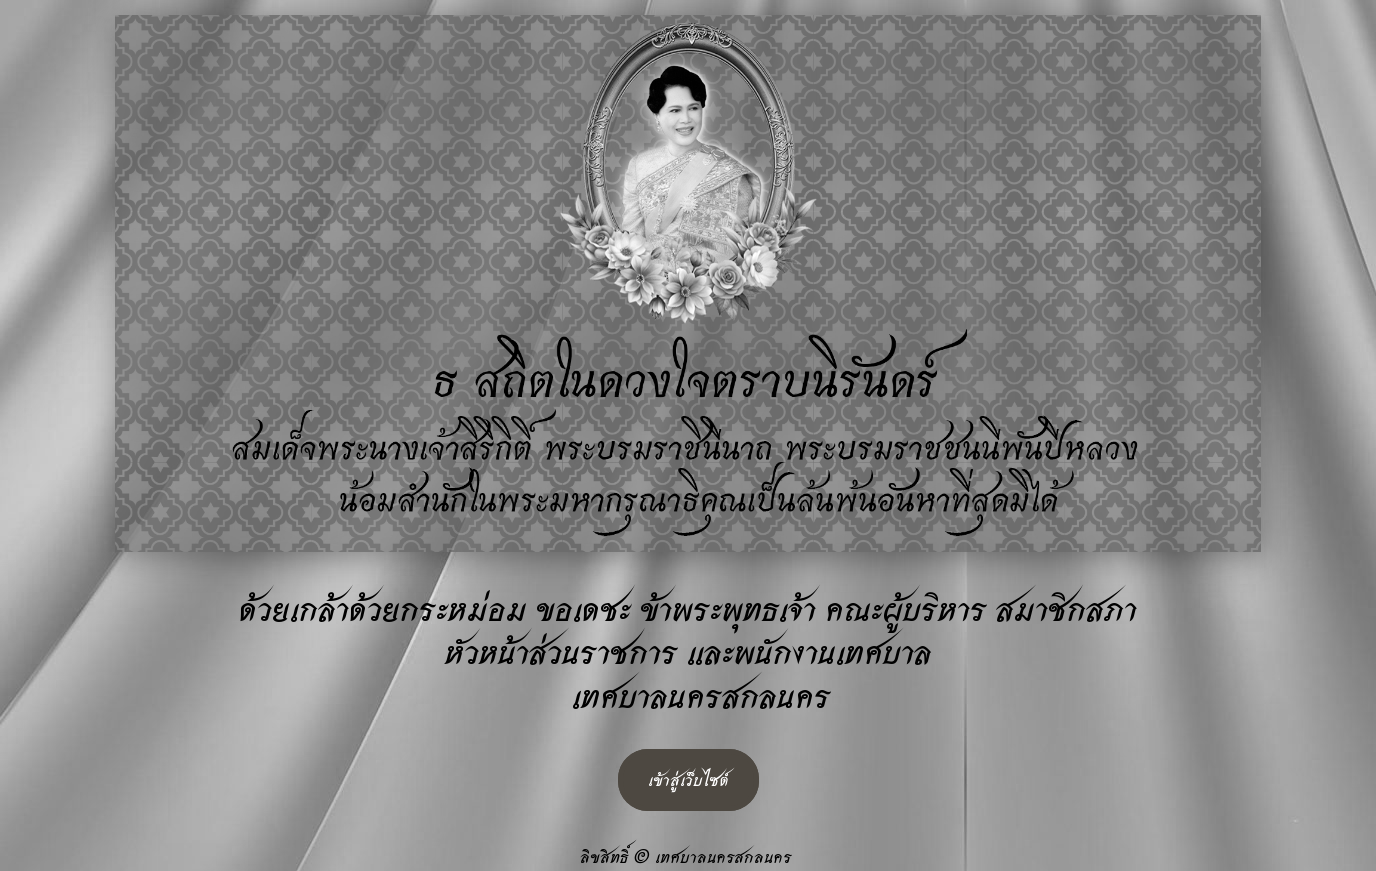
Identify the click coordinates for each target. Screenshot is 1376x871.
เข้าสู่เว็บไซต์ (688, 780)
